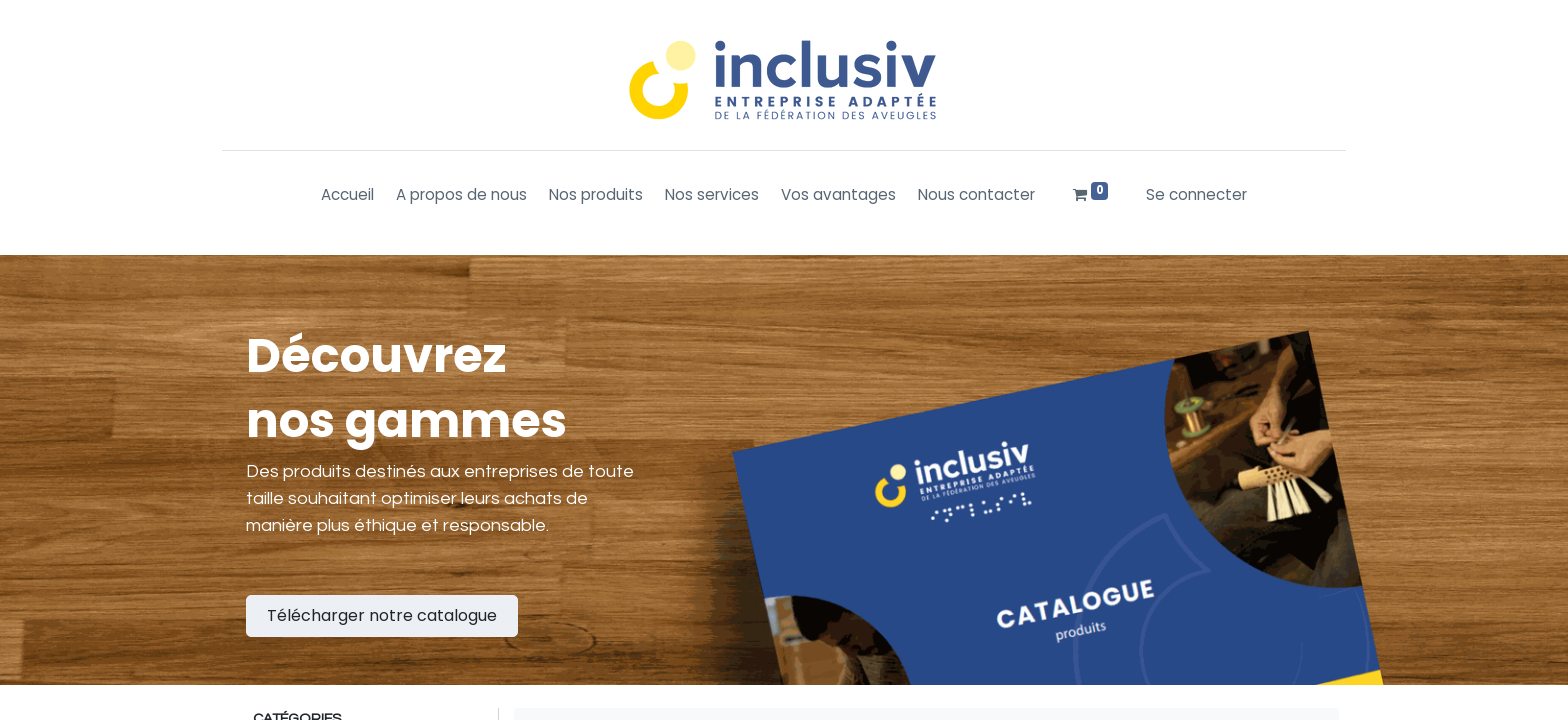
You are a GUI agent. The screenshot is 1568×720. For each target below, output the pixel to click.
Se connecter (1196, 194)
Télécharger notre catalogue (382, 615)
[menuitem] (347, 195)
